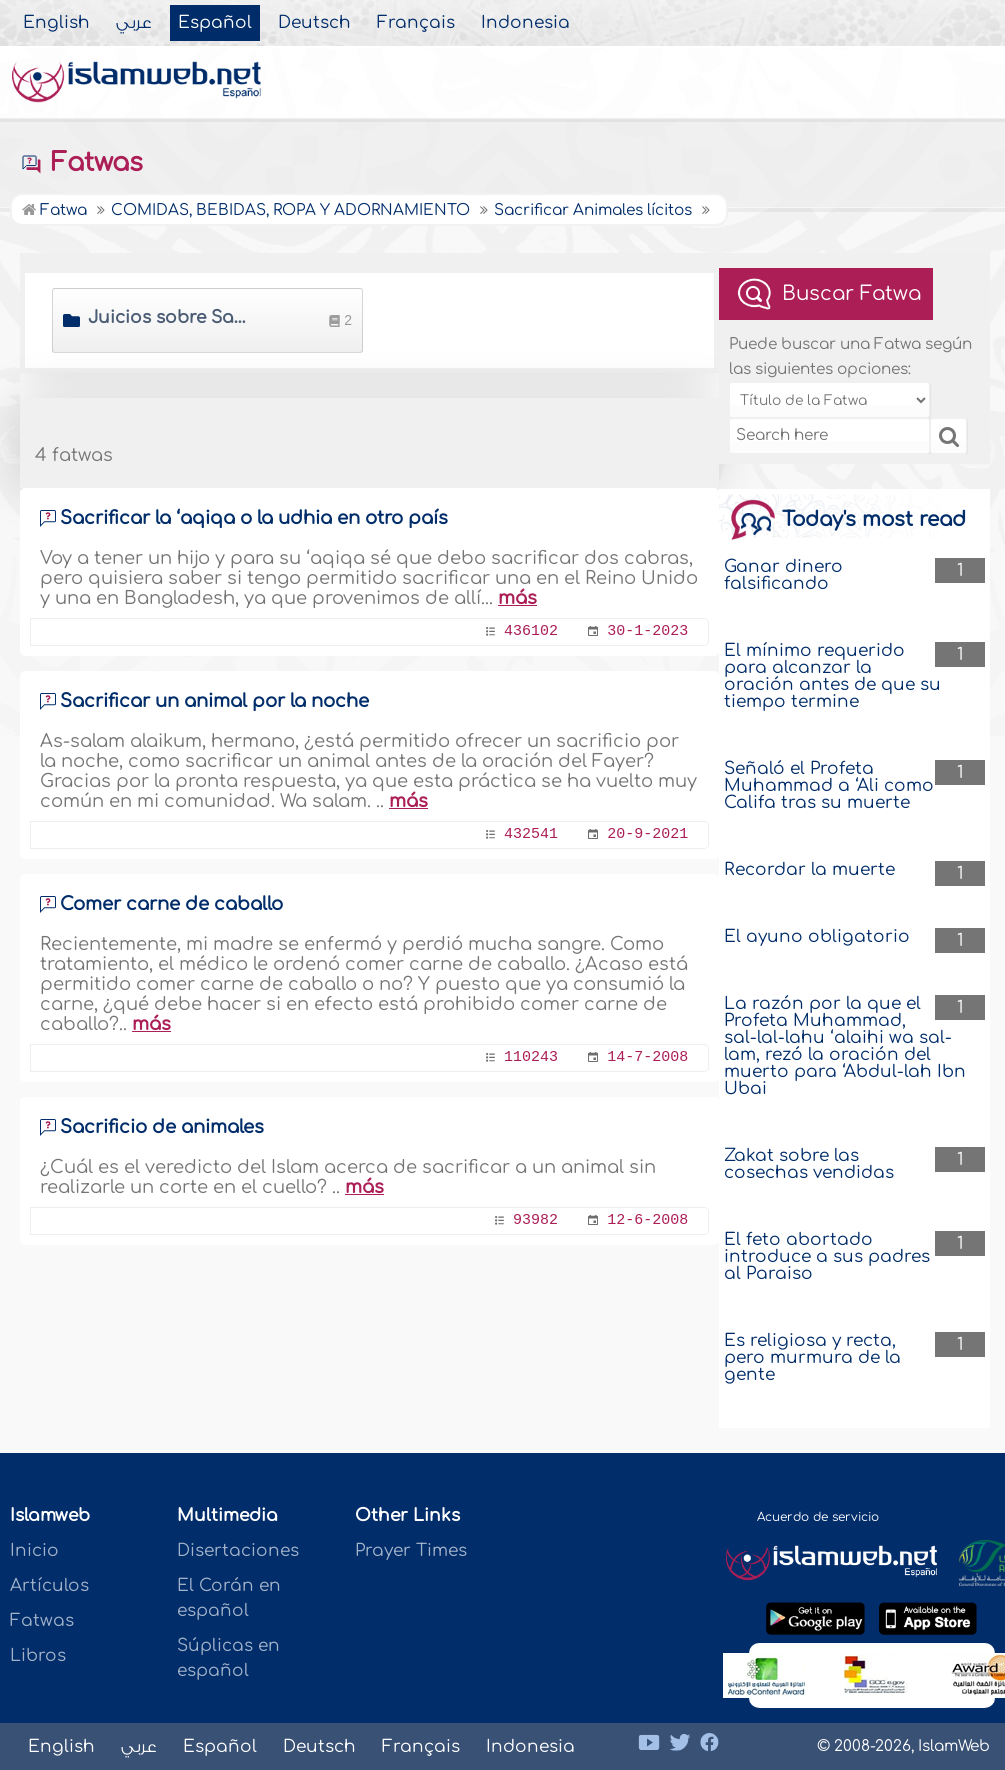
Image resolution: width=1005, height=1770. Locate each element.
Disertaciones (238, 1550)
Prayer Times (411, 1550)
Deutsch (314, 23)
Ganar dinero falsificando (783, 575)
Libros (38, 1655)
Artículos (49, 1585)
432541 (531, 834)
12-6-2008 (647, 1220)
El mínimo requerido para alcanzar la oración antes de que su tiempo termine (832, 676)
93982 (535, 1220)
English (56, 23)
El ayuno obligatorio (817, 936)
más (517, 598)
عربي (134, 23)
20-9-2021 (647, 834)
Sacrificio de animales (162, 1127)
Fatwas (81, 163)
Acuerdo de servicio (818, 1517)
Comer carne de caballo (171, 904)
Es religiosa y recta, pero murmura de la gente (812, 1357)
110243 (531, 1057)
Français (416, 23)
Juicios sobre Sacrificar (169, 317)
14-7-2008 (647, 1057)
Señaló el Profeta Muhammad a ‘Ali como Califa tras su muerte (829, 785)
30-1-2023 (647, 631)
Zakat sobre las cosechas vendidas (809, 1164)
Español (215, 23)
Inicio (34, 1550)
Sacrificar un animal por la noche (214, 701)
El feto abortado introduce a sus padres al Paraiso (827, 1256)
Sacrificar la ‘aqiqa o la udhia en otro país (254, 518)
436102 (531, 631)
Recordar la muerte (809, 869)
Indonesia (525, 23)
